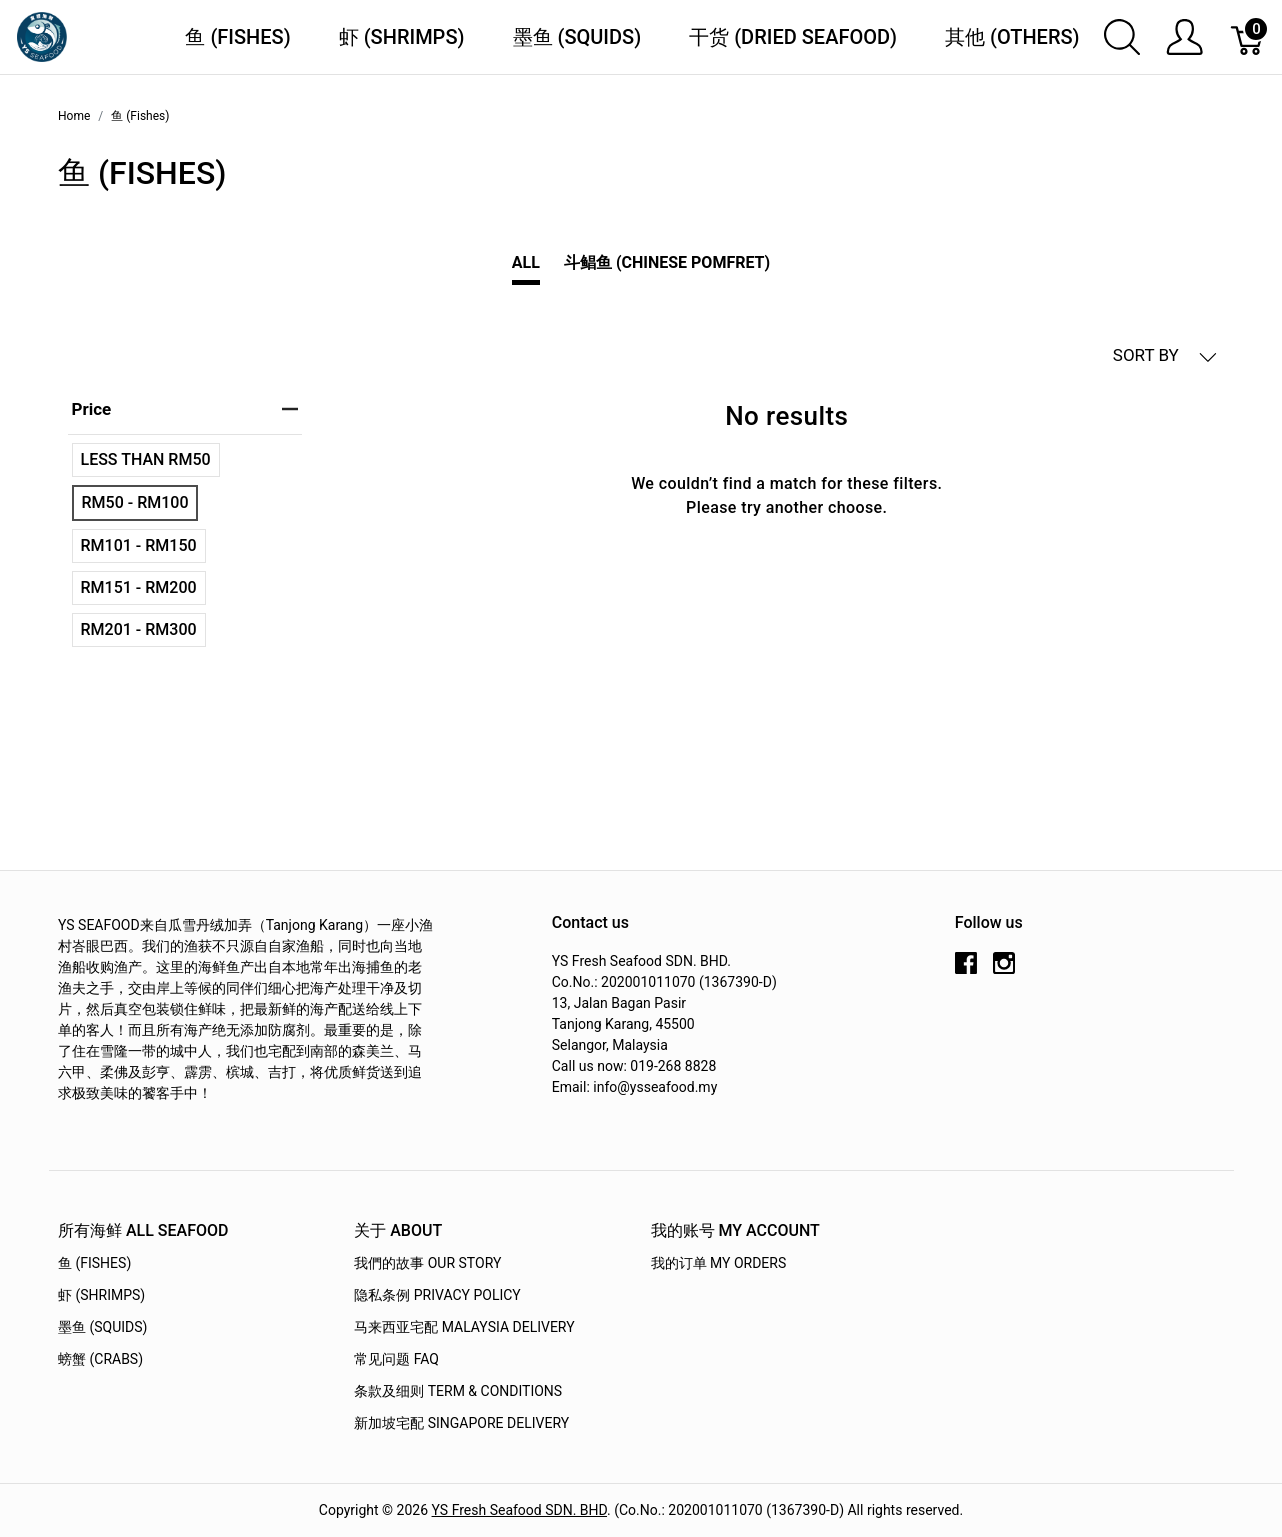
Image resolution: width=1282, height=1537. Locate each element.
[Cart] (1248, 37)
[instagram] (1004, 971)
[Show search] (1122, 37)
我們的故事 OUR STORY (427, 1263)
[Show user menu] (1184, 37)
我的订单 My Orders (719, 1263)
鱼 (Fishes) (237, 37)
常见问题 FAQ (396, 1359)
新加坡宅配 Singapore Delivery (461, 1423)
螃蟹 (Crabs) (100, 1359)
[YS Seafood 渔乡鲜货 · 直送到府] (42, 35)
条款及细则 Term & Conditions (458, 1391)
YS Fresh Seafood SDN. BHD (520, 1510)
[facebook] (966, 971)
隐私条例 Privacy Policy (437, 1295)
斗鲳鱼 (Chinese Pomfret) (667, 262)
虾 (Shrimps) (402, 37)
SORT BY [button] (1165, 355)
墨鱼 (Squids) (577, 37)
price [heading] (185, 409)
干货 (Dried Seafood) (793, 37)
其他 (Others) (1012, 37)
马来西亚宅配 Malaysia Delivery (464, 1327)
